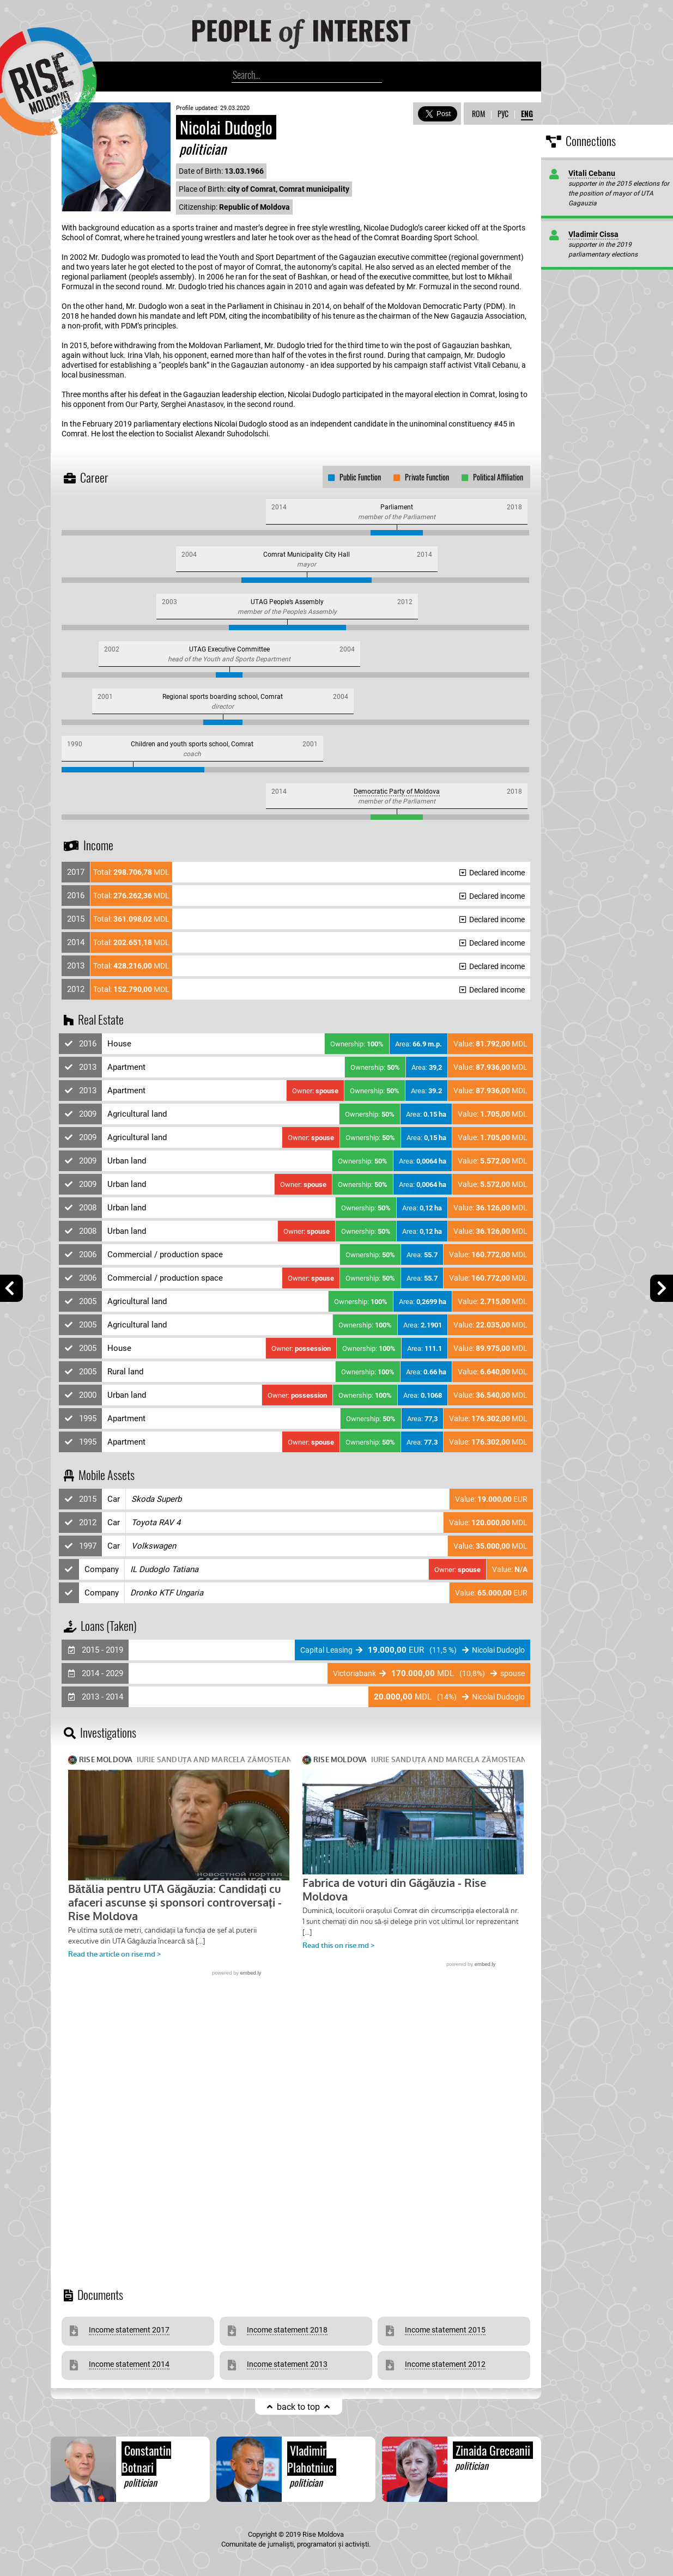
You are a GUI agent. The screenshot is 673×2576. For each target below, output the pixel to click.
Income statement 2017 (129, 2329)
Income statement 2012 (445, 2364)
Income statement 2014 (129, 2364)
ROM (478, 113)
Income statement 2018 (287, 2329)
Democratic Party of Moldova (397, 791)
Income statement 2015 (445, 2329)
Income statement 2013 (287, 2364)
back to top (298, 2407)
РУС (503, 113)
